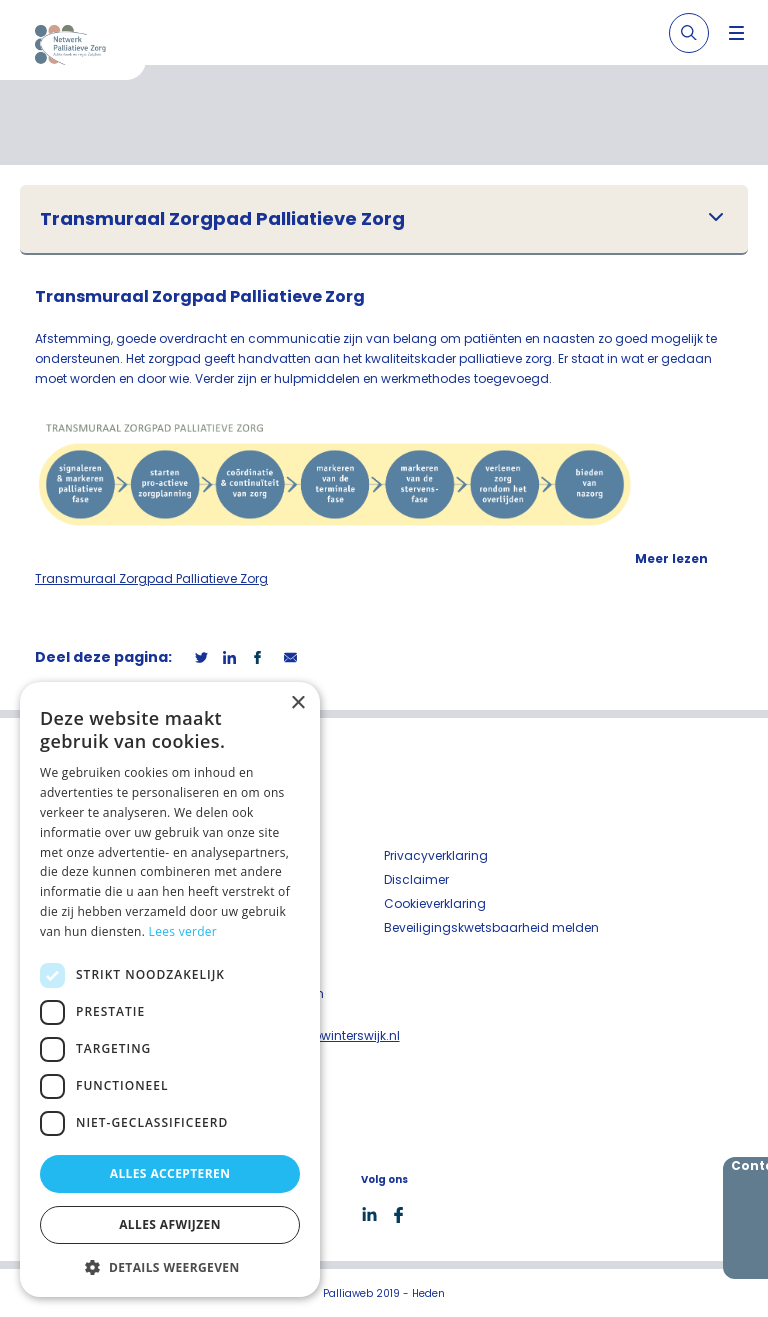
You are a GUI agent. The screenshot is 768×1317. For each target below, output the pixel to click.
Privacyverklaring (436, 855)
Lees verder (183, 931)
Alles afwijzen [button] (170, 1224)
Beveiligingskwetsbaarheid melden (491, 927)
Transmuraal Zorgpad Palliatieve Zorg (222, 219)
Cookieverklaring (435, 903)
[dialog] (170, 989)
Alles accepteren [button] (170, 1173)
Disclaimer (416, 879)
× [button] (297, 703)
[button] (170, 1267)
